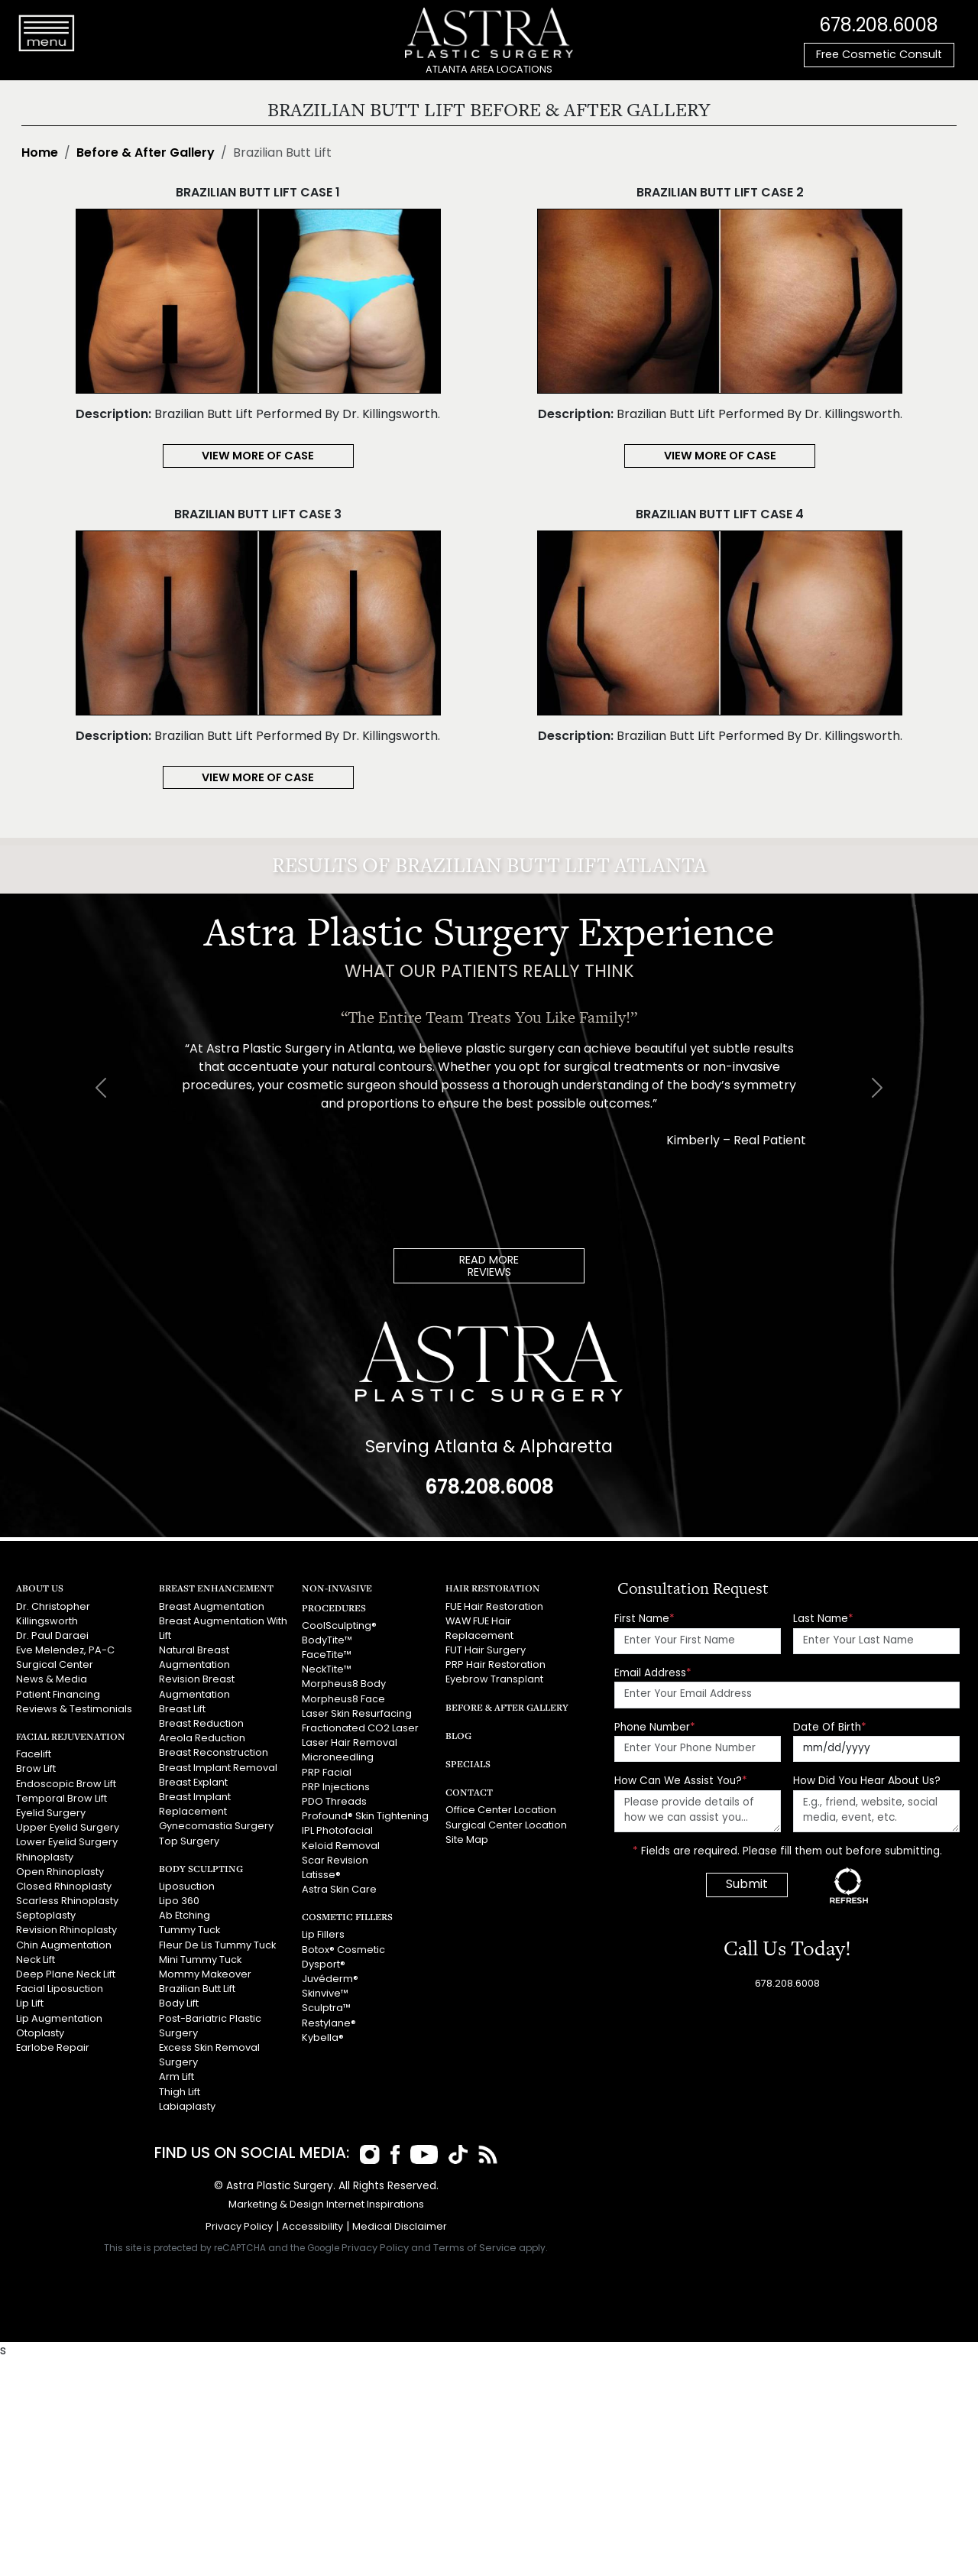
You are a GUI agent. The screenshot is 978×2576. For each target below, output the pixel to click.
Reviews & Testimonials (74, 1710)
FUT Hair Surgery (485, 1651)
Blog (458, 1735)
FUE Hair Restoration (494, 1607)
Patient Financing (58, 1695)
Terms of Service (475, 2248)
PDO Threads (334, 1802)
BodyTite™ (327, 1641)
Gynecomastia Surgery (216, 1826)
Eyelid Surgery (51, 1813)
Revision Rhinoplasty (66, 1930)
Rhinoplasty (44, 1858)
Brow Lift (36, 1769)
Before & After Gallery (145, 154)
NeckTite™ (326, 1670)
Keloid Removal (341, 1846)
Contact (469, 1792)
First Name (644, 1619)
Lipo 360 (179, 1901)
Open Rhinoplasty (60, 1872)
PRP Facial (326, 1773)
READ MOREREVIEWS (489, 1267)
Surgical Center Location (506, 1826)
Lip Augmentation (59, 2019)
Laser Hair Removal (349, 1743)
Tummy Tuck (189, 1930)
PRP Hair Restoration (495, 1665)
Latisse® (321, 1875)
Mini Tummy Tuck (200, 1960)
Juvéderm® (330, 1979)
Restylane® (329, 2024)
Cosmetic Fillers (347, 1916)
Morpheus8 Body (344, 1684)
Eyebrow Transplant (494, 1680)
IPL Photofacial (337, 1831)
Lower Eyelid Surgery (67, 1843)
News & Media (51, 1680)
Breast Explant (193, 1783)
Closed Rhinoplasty (64, 1887)
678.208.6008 (878, 27)
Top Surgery (189, 1842)
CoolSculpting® (339, 1626)
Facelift (33, 1755)
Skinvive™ (325, 1994)
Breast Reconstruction (213, 1753)
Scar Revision (335, 1861)
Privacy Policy (239, 2227)
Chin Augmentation (64, 1946)
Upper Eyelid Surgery (67, 1828)
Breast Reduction (201, 1724)
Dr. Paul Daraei (52, 1636)
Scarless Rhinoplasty (67, 1901)
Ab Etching (184, 1916)
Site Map (466, 1840)
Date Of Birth (829, 1728)
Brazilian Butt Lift (197, 1989)
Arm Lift (176, 2077)
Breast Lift (182, 1710)
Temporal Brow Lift (61, 1799)
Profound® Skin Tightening (365, 1817)
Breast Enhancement (216, 1588)
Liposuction (187, 1887)
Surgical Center (54, 1665)
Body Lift (179, 2004)
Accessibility (312, 2227)
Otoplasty (40, 2034)
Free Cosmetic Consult (879, 55)
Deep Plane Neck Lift (65, 1975)
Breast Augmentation (211, 1607)
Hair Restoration (492, 1588)
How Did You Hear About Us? (867, 1781)
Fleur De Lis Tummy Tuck (217, 1946)
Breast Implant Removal (218, 1768)
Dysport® (323, 1965)
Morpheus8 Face (343, 1700)
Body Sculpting (201, 1868)
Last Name (823, 1619)
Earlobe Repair (52, 2048)
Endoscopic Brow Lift (66, 1784)
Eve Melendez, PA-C (65, 1651)
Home (39, 154)
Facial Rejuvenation (70, 1736)
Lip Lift (30, 2004)
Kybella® (323, 2038)
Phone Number (654, 1728)
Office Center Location (500, 1810)
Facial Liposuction (59, 1989)
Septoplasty (46, 1916)
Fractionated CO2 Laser (360, 1729)
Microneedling (338, 1758)
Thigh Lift (179, 2092)
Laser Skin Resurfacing (357, 1714)
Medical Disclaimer (399, 2227)
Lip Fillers (323, 1935)
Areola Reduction (202, 1739)
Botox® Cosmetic (343, 1950)
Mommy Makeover (205, 1975)
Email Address (652, 1674)
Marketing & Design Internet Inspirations (326, 2205)
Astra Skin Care (339, 1890)
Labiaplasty (187, 2107)
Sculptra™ (326, 2008)
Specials (468, 1763)
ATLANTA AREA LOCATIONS (489, 70)
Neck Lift (35, 1960)
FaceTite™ (326, 1655)
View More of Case (258, 456)
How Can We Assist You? (680, 1781)
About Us (39, 1588)
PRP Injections (336, 1787)
